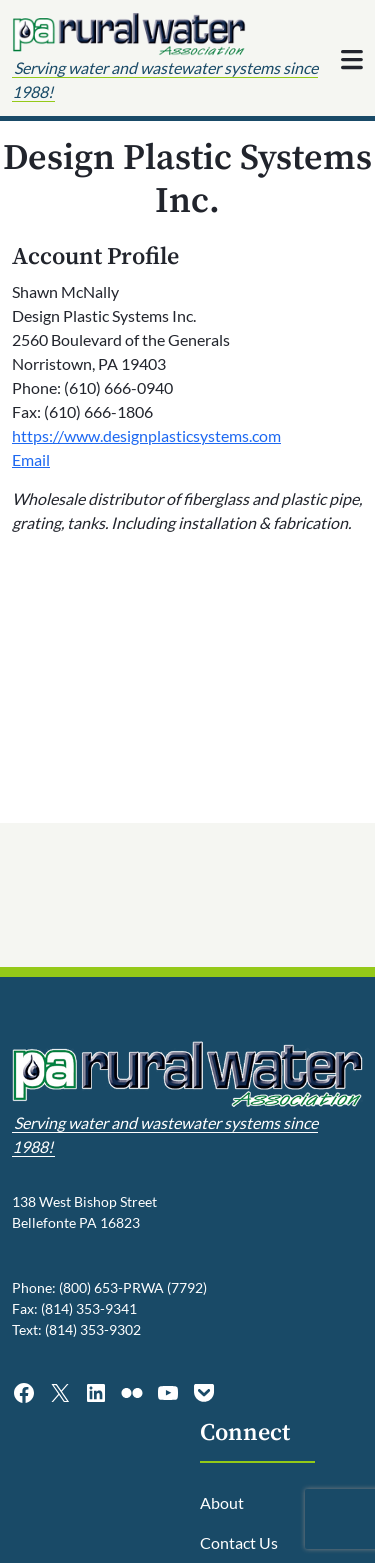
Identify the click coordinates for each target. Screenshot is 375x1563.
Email (31, 459)
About (222, 1502)
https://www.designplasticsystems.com (146, 435)
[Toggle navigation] (352, 60)
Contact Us (239, 1542)
